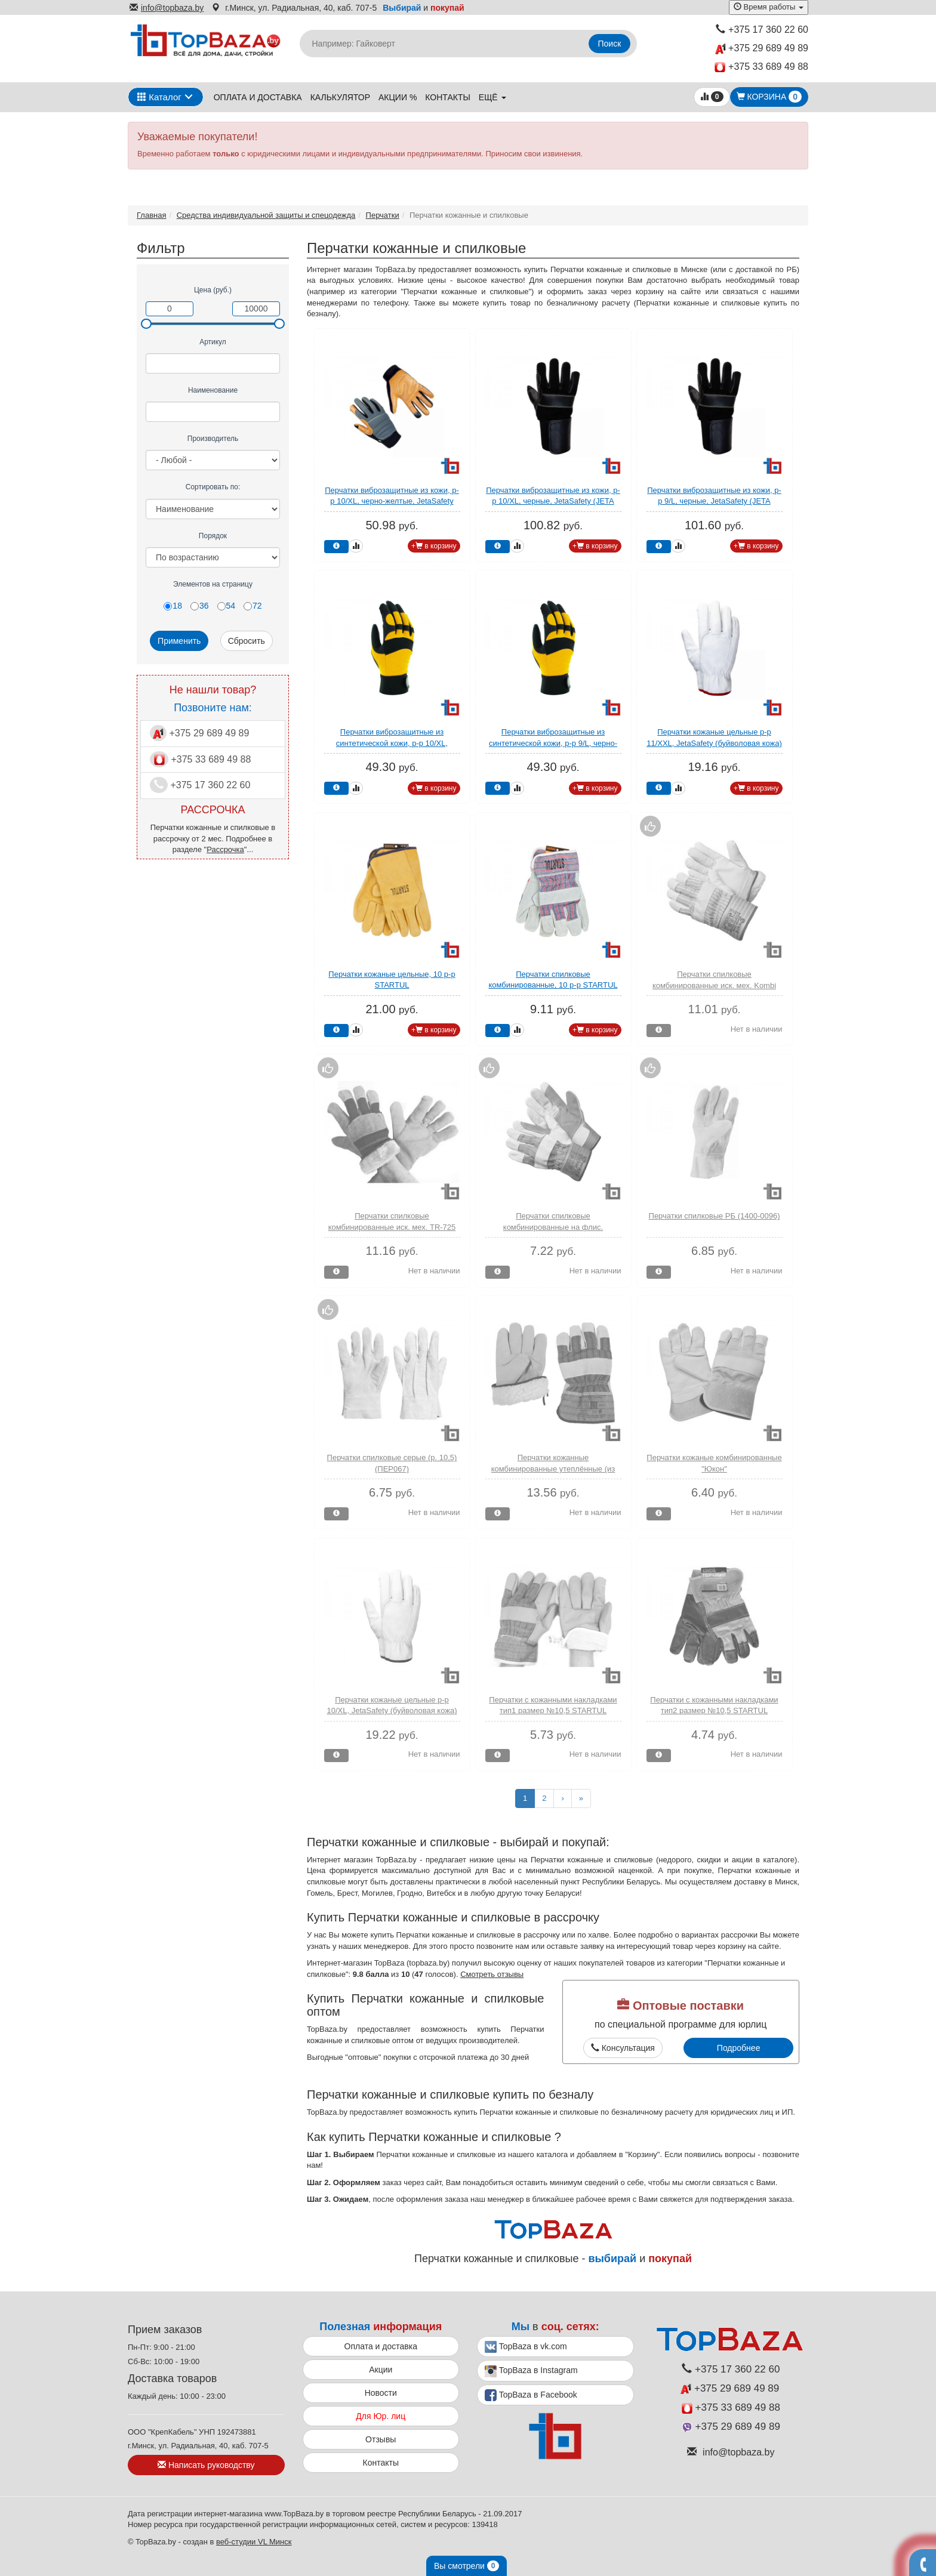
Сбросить (246, 641)
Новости (381, 2393)
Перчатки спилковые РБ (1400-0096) (714, 1215)
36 (199, 605)
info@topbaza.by (167, 8)
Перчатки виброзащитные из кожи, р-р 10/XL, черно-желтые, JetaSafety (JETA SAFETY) (392, 501)
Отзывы (380, 2439)
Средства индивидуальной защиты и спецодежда (266, 215)
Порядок (213, 536)
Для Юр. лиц (380, 2416)
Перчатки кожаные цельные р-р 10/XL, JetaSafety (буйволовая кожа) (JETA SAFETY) (392, 1710)
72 (253, 605)
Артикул (212, 342)
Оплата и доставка (258, 97)
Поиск (609, 43)
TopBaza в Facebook (531, 2395)
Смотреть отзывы (492, 1974)
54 (226, 605)
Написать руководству (206, 2465)
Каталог (159, 97)
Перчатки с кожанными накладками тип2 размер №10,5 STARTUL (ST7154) (714, 1710)
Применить (179, 641)
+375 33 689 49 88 (761, 67)
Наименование (213, 390)
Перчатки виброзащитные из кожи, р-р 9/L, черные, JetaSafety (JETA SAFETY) (714, 501)
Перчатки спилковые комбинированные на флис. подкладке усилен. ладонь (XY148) (553, 1226)
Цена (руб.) (213, 290)
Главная (151, 215)
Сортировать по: (213, 487)
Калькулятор (340, 97)
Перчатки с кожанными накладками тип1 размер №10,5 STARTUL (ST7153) (553, 1710)
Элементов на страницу (213, 584)
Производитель (212, 438)
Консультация (623, 2048)
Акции (380, 2369)
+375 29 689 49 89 (761, 48)
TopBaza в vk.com (526, 2347)
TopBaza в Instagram (531, 2371)
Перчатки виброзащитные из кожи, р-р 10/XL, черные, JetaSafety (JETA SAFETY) (553, 501)
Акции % (397, 97)
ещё (492, 97)
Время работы (768, 6)
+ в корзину (434, 546)
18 (173, 605)
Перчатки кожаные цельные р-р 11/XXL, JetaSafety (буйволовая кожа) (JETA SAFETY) (714, 742)
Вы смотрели (466, 2565)
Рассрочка (225, 849)
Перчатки (382, 215)
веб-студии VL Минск (254, 2541)
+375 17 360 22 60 (762, 29)
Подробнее (739, 2048)
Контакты (447, 97)
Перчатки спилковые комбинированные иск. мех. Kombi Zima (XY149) (714, 985)
